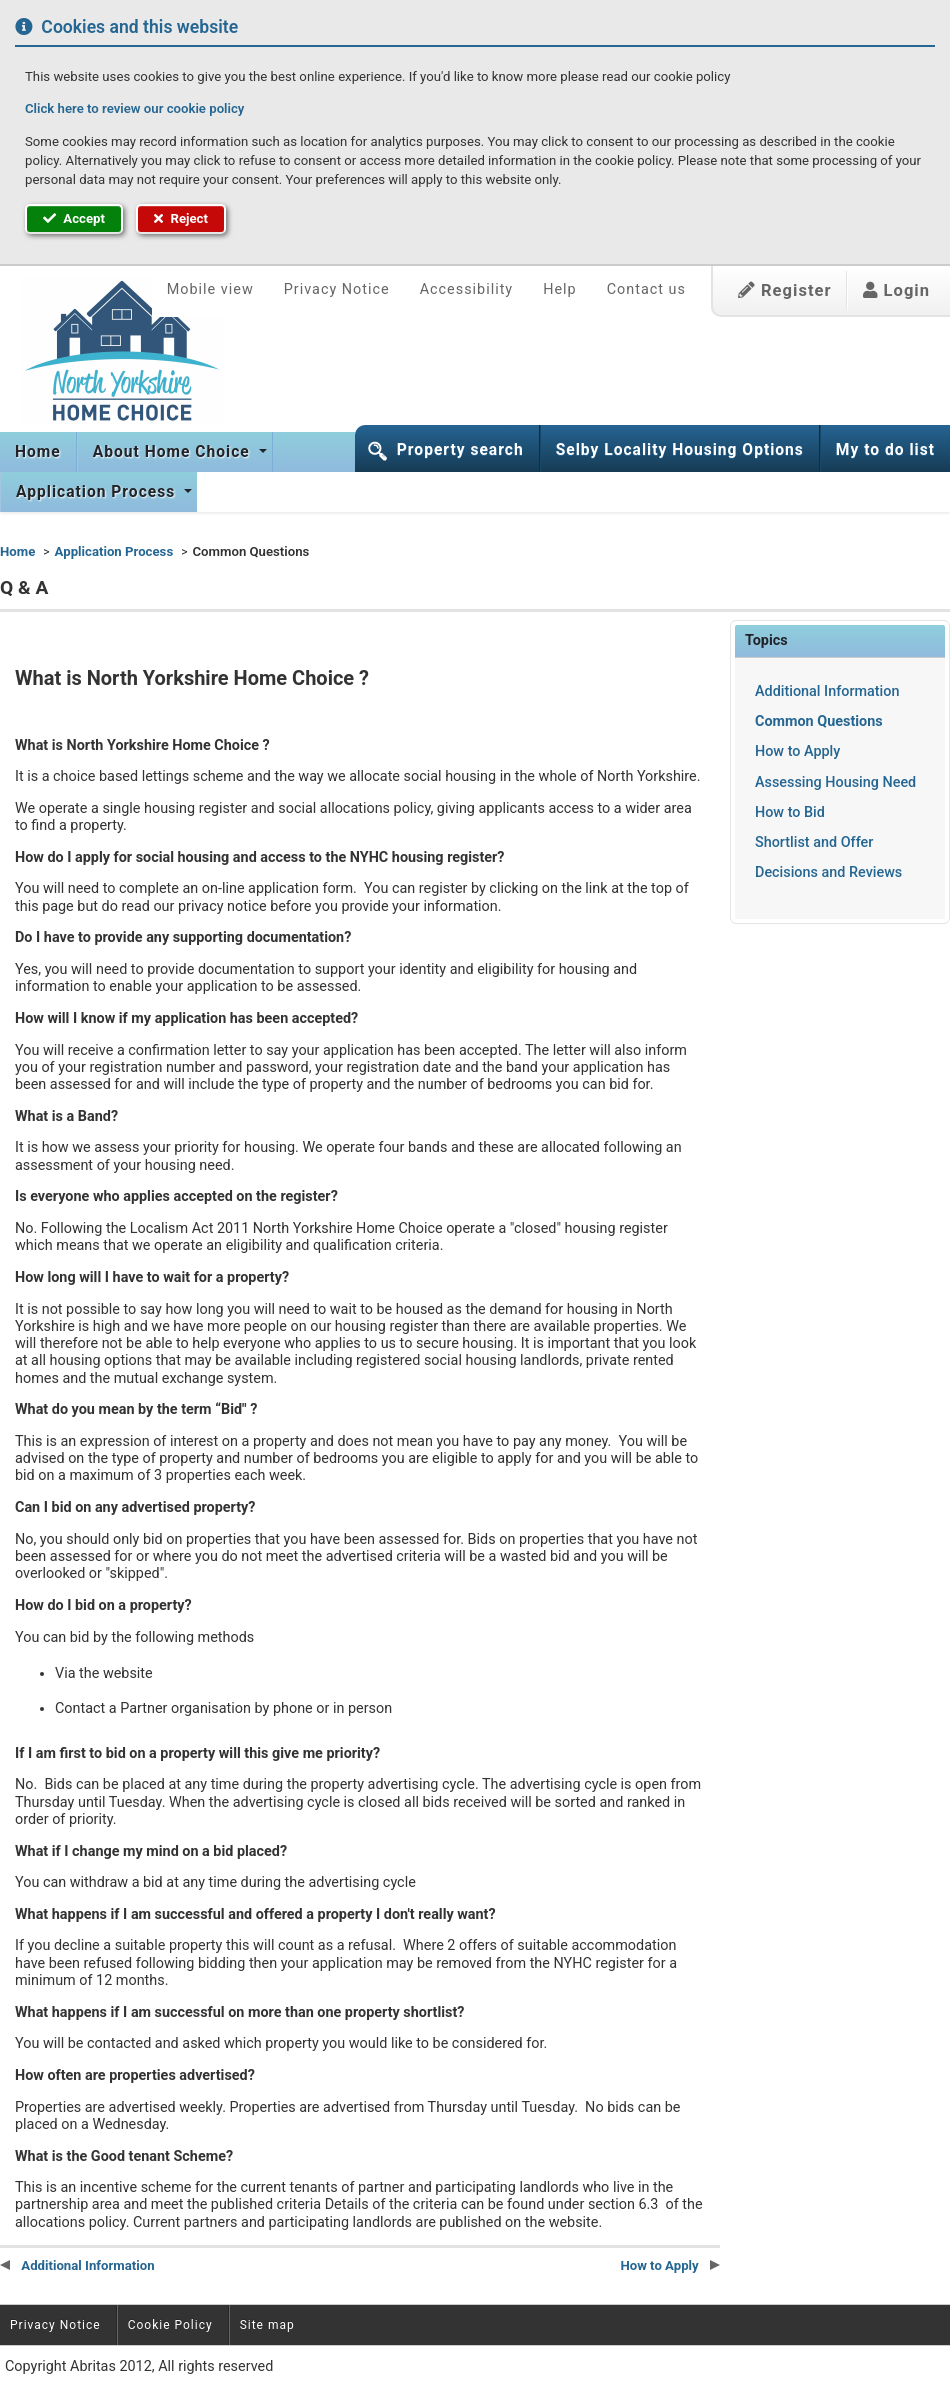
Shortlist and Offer (814, 842)
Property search (460, 450)
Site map (267, 2325)
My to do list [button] (885, 450)
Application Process (98, 492)
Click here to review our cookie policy (134, 108)
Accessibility (467, 289)
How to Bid (790, 812)
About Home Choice (174, 452)
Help (559, 289)
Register (785, 290)
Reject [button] (181, 218)
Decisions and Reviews (828, 872)
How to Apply (797, 751)
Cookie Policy (170, 2325)
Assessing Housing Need (835, 782)
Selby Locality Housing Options (680, 450)
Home (38, 452)
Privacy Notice (337, 289)
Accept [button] (74, 218)
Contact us (646, 289)
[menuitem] (38, 452)
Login (896, 290)
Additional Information (827, 691)
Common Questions (819, 721)
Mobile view (210, 289)
